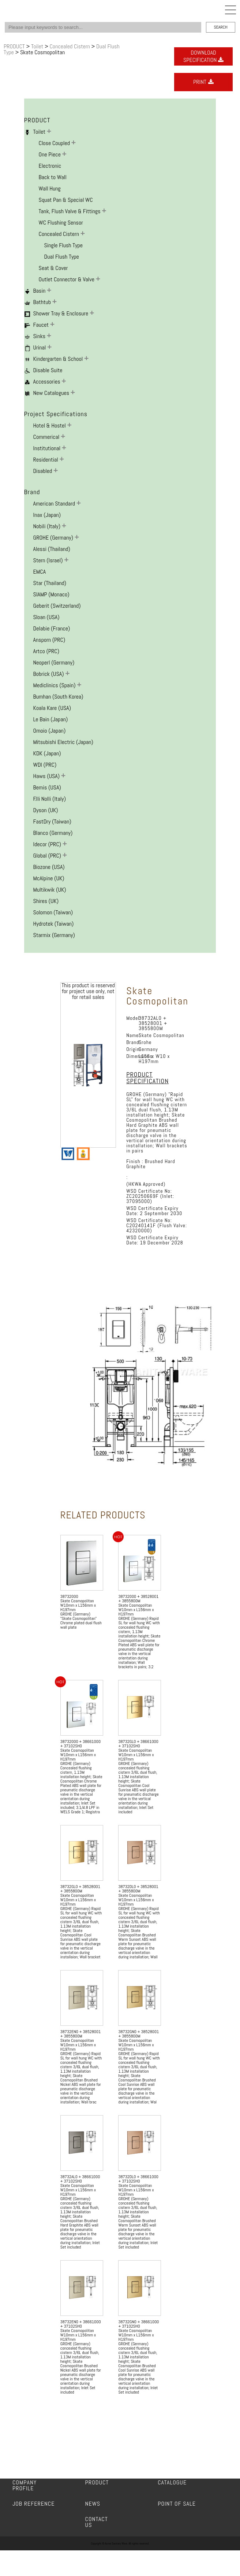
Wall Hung (50, 188)
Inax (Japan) (47, 515)
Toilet (38, 46)
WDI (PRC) (45, 765)
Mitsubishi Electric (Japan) (63, 742)
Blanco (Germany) (53, 833)
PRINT (203, 82)
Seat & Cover (53, 268)
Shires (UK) (46, 901)
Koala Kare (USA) (52, 708)
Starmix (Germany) (54, 935)
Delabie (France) (51, 628)
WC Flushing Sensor (61, 222)
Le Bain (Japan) (50, 719)
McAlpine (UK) (48, 878)
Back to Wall (53, 177)
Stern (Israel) (48, 560)
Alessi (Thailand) (51, 549)
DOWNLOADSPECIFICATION (203, 56)
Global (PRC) (48, 855)
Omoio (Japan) (49, 730)
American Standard (54, 503)
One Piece (50, 154)
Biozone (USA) (49, 867)
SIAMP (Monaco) (51, 594)
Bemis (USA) (47, 787)
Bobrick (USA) (49, 674)
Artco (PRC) (46, 651)
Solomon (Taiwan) (53, 912)
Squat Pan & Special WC (66, 200)
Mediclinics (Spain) (55, 685)
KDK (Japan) (47, 753)
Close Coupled (55, 143)
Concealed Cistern (70, 46)
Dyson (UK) (45, 810)
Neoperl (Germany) (54, 662)
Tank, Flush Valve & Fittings (70, 211)
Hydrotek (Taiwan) (53, 924)
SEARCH (220, 27)
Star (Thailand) (49, 583)
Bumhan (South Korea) (58, 696)
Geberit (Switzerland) (57, 606)
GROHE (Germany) (54, 537)
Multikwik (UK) (49, 889)
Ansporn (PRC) (49, 640)
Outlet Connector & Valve (67, 279)
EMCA (39, 571)
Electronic (50, 166)
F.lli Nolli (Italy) (49, 799)
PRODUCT (15, 46)
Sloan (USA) (46, 617)
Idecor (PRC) (48, 844)
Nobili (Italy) (47, 526)
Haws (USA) (47, 776)
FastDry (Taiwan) (52, 821)
